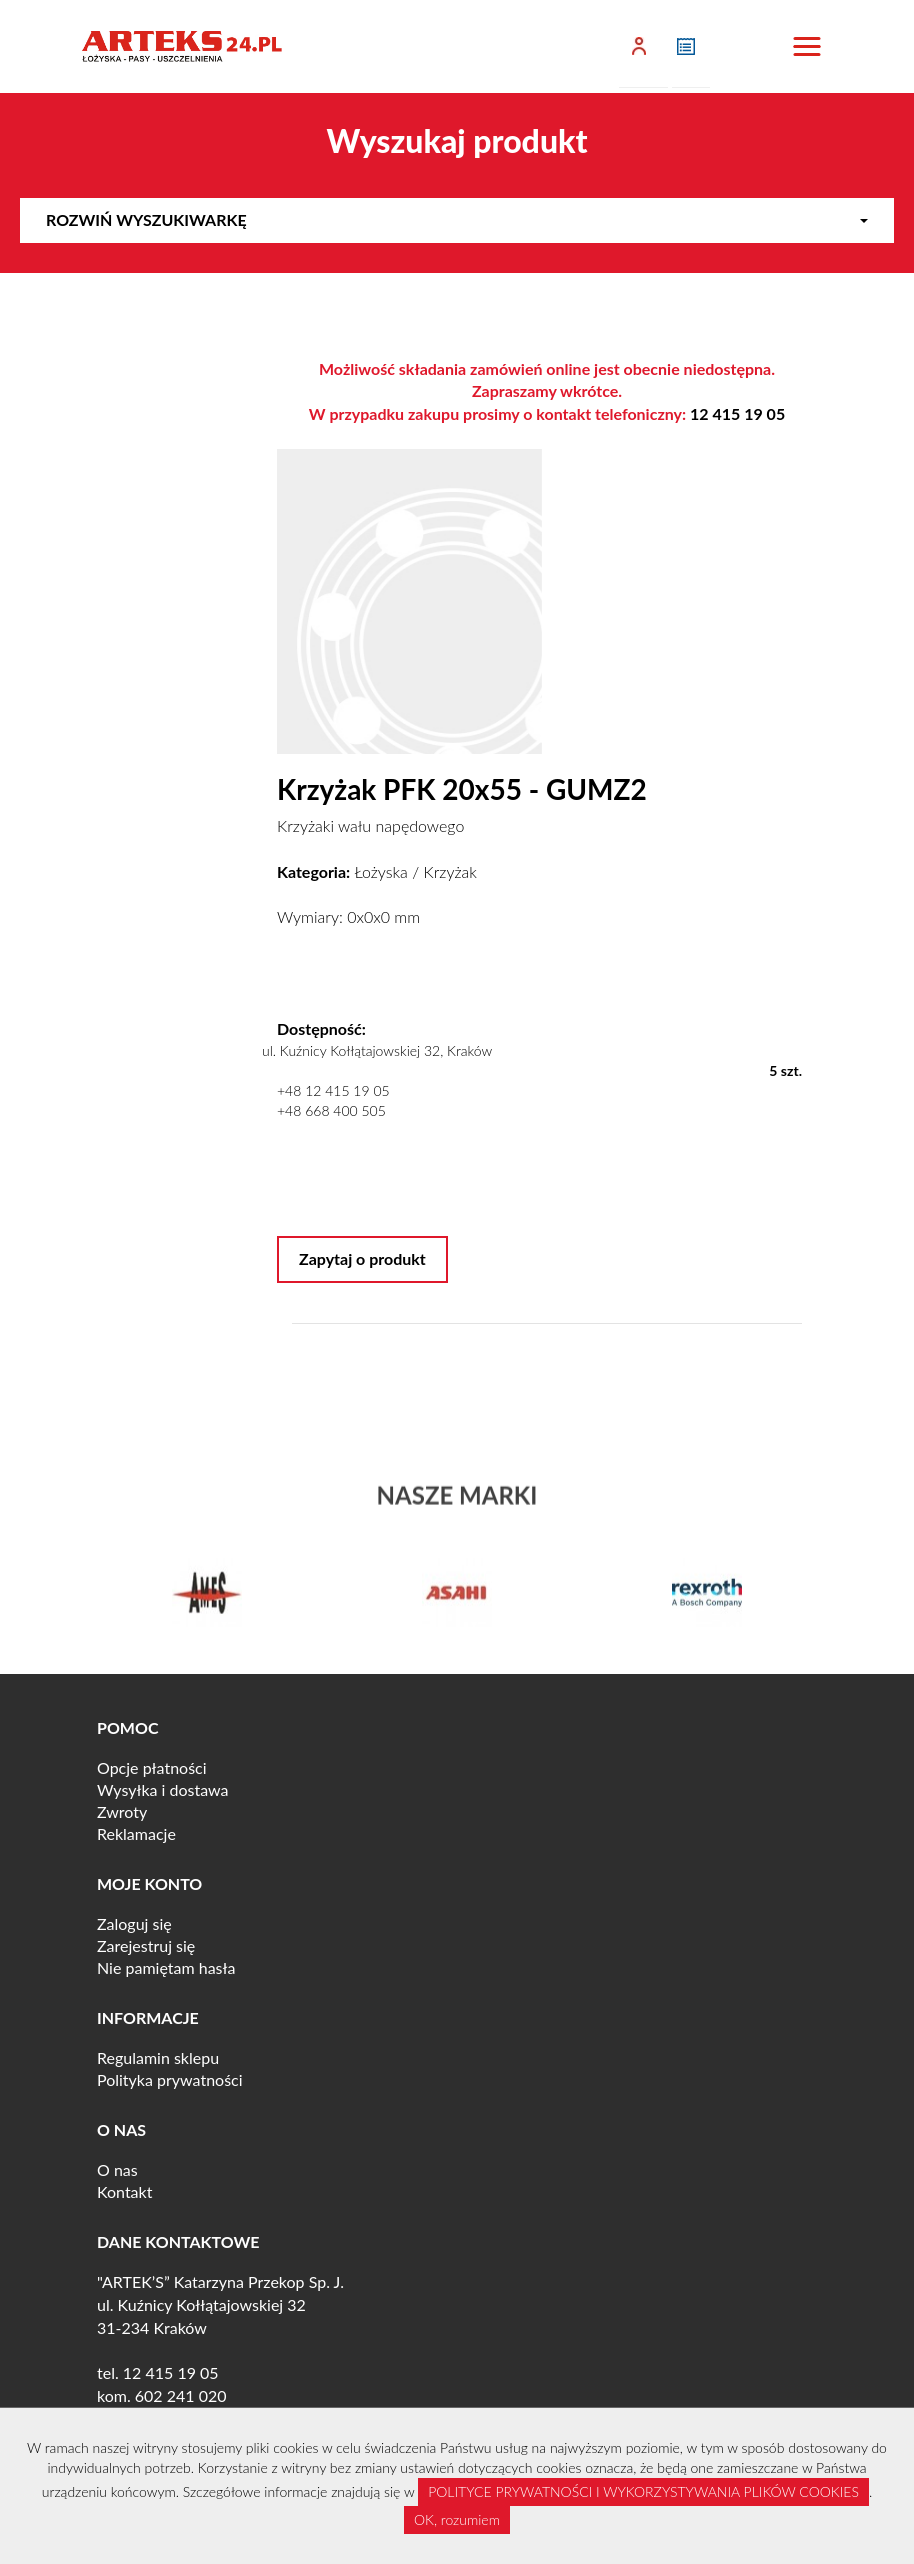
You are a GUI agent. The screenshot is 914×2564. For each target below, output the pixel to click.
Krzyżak (450, 871)
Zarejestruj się (146, 1945)
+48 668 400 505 (331, 1110)
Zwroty (122, 1811)
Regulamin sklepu (158, 2057)
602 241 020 (181, 2395)
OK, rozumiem (457, 2519)
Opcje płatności (152, 1767)
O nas (117, 2169)
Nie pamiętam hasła (166, 1967)
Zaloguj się (134, 1923)
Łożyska (380, 871)
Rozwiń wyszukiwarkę (457, 219)
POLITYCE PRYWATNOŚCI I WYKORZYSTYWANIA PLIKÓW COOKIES (643, 2491)
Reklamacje (136, 1833)
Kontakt (124, 2191)
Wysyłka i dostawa (163, 1789)
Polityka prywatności (170, 2079)
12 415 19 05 (737, 413)
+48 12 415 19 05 (333, 1090)
